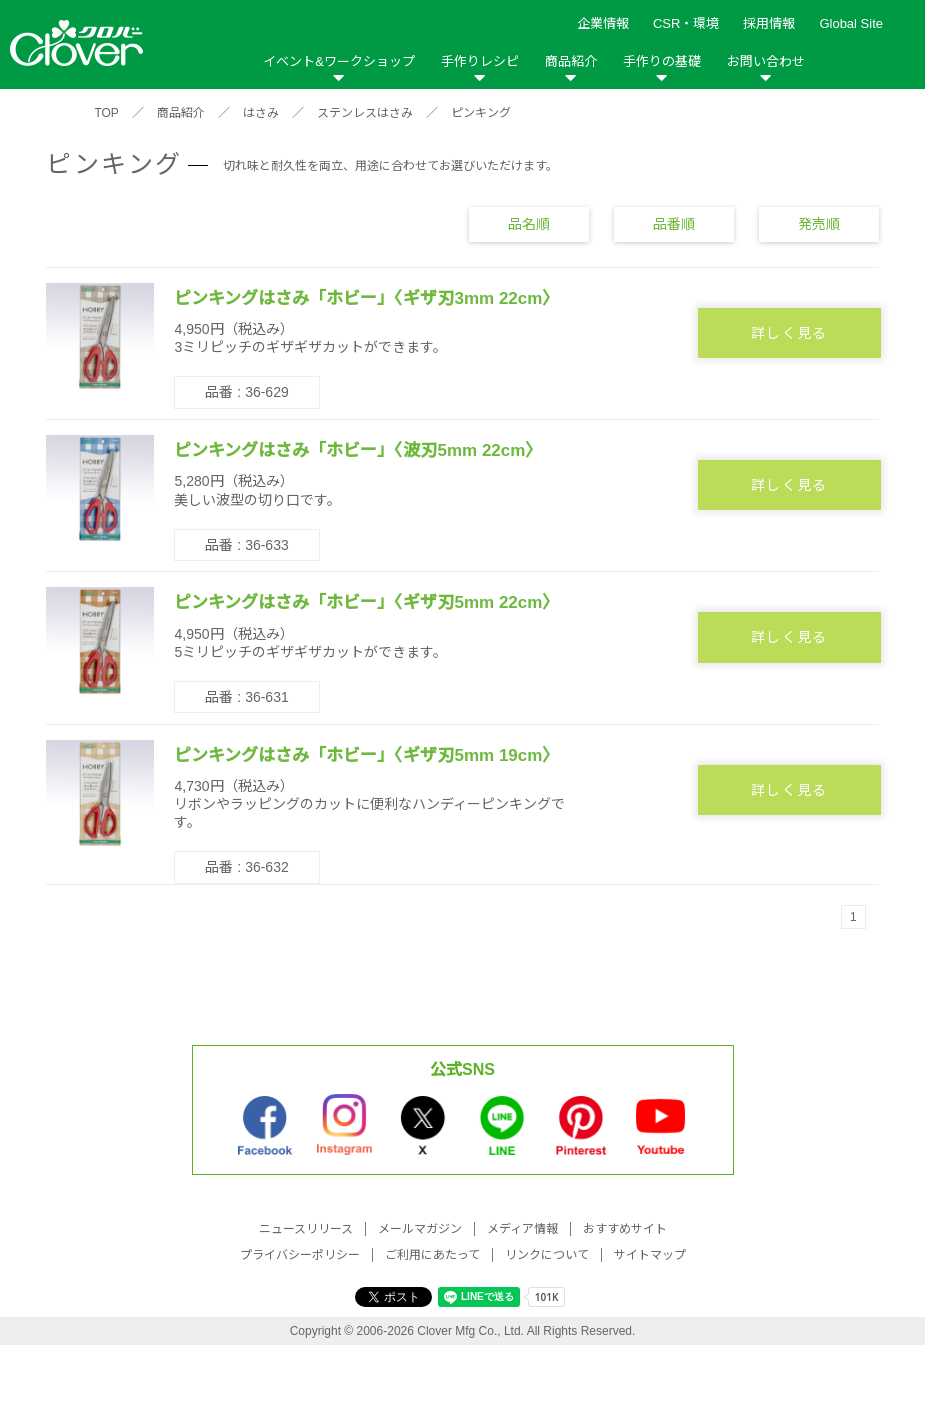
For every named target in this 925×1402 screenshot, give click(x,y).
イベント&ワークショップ (339, 61)
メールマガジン (420, 1229)
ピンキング (481, 113)
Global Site (851, 23)
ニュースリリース (306, 1229)
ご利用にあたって (432, 1255)
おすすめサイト (625, 1229)
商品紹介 (571, 61)
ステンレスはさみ (365, 113)
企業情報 (603, 23)
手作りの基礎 (662, 61)
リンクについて (547, 1255)
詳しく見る (789, 333)
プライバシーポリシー (300, 1255)
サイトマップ (650, 1255)
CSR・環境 (686, 23)
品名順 (529, 224)
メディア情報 (522, 1229)
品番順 (674, 224)
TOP (106, 113)
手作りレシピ (480, 61)
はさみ (261, 113)
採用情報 (769, 23)
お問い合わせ (766, 61)
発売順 (819, 224)
